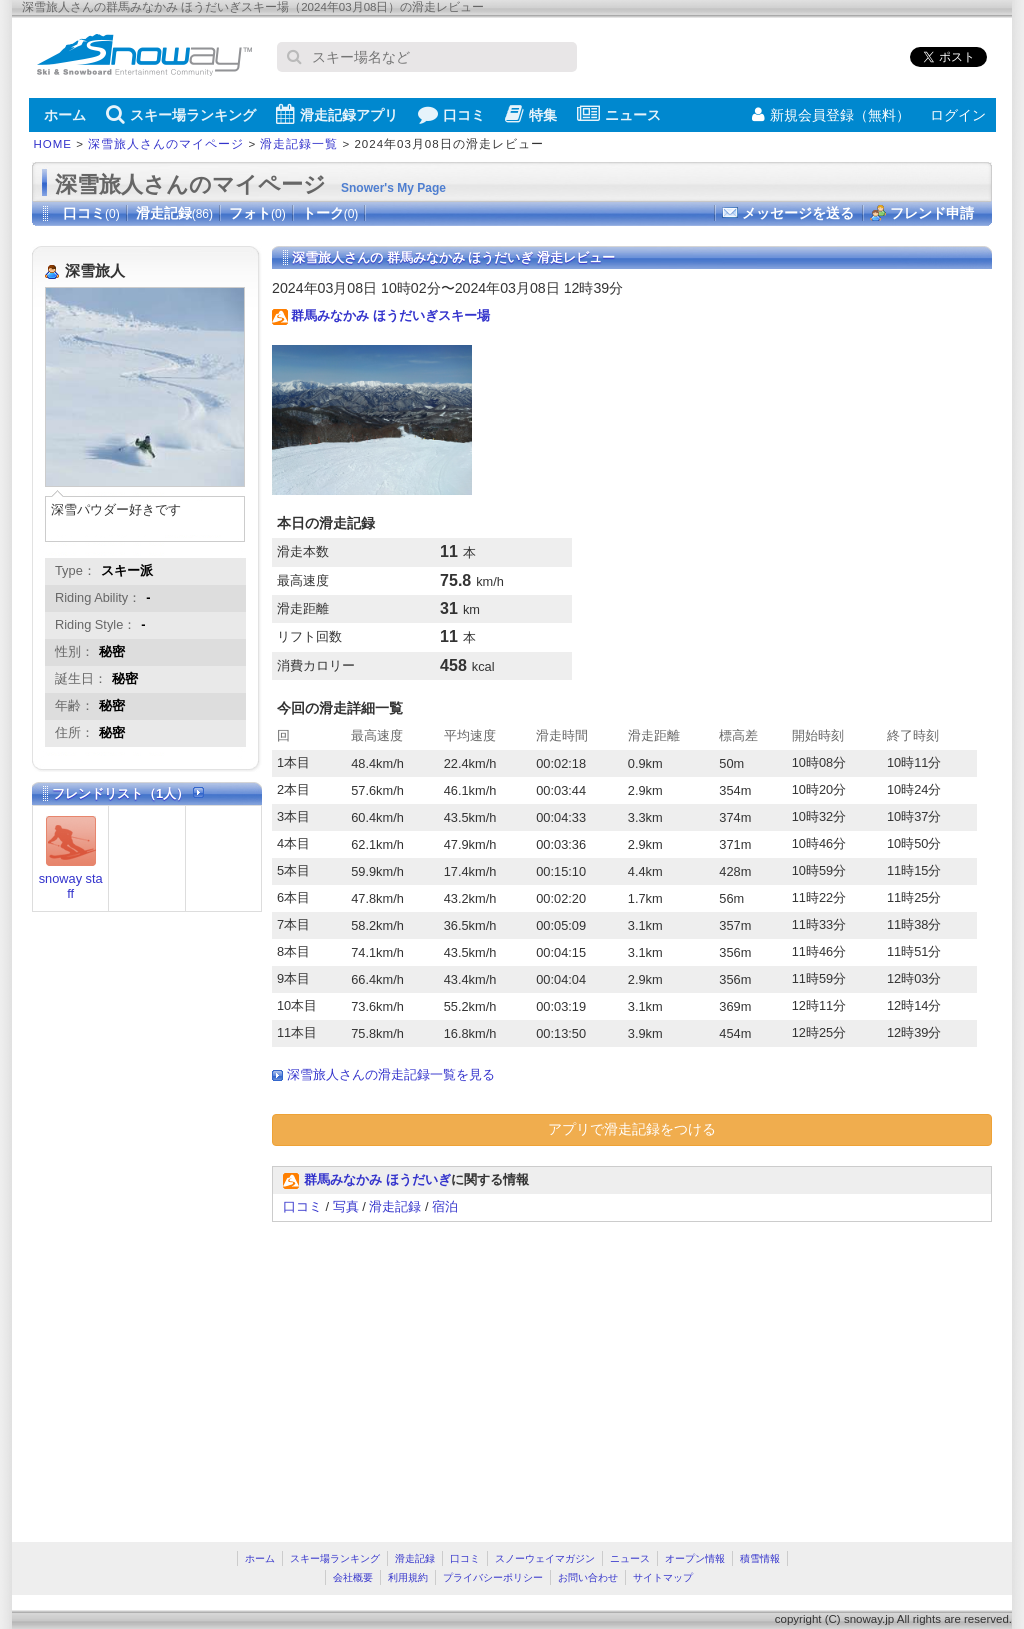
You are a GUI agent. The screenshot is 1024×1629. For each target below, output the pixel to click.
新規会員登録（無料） (831, 115)
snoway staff (71, 886)
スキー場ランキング (181, 114)
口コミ (451, 114)
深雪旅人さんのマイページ (166, 144)
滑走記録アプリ (337, 114)
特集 (531, 114)
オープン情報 (695, 1558)
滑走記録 (174, 213)
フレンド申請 (932, 213)
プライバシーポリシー (493, 1577)
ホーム (65, 115)
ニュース (619, 114)
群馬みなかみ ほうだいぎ (377, 1179)
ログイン (958, 115)
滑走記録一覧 (299, 144)
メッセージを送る (798, 213)
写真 (346, 1206)
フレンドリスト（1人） (128, 793)
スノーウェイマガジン (545, 1558)
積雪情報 (760, 1558)
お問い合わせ (588, 1577)
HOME (53, 144)
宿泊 (445, 1206)
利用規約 (408, 1577)
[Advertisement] (440, 1372)
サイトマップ (663, 1577)
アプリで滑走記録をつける (632, 1129)
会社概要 (353, 1577)
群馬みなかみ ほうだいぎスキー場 (390, 315)
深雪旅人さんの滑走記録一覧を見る (391, 1074)
